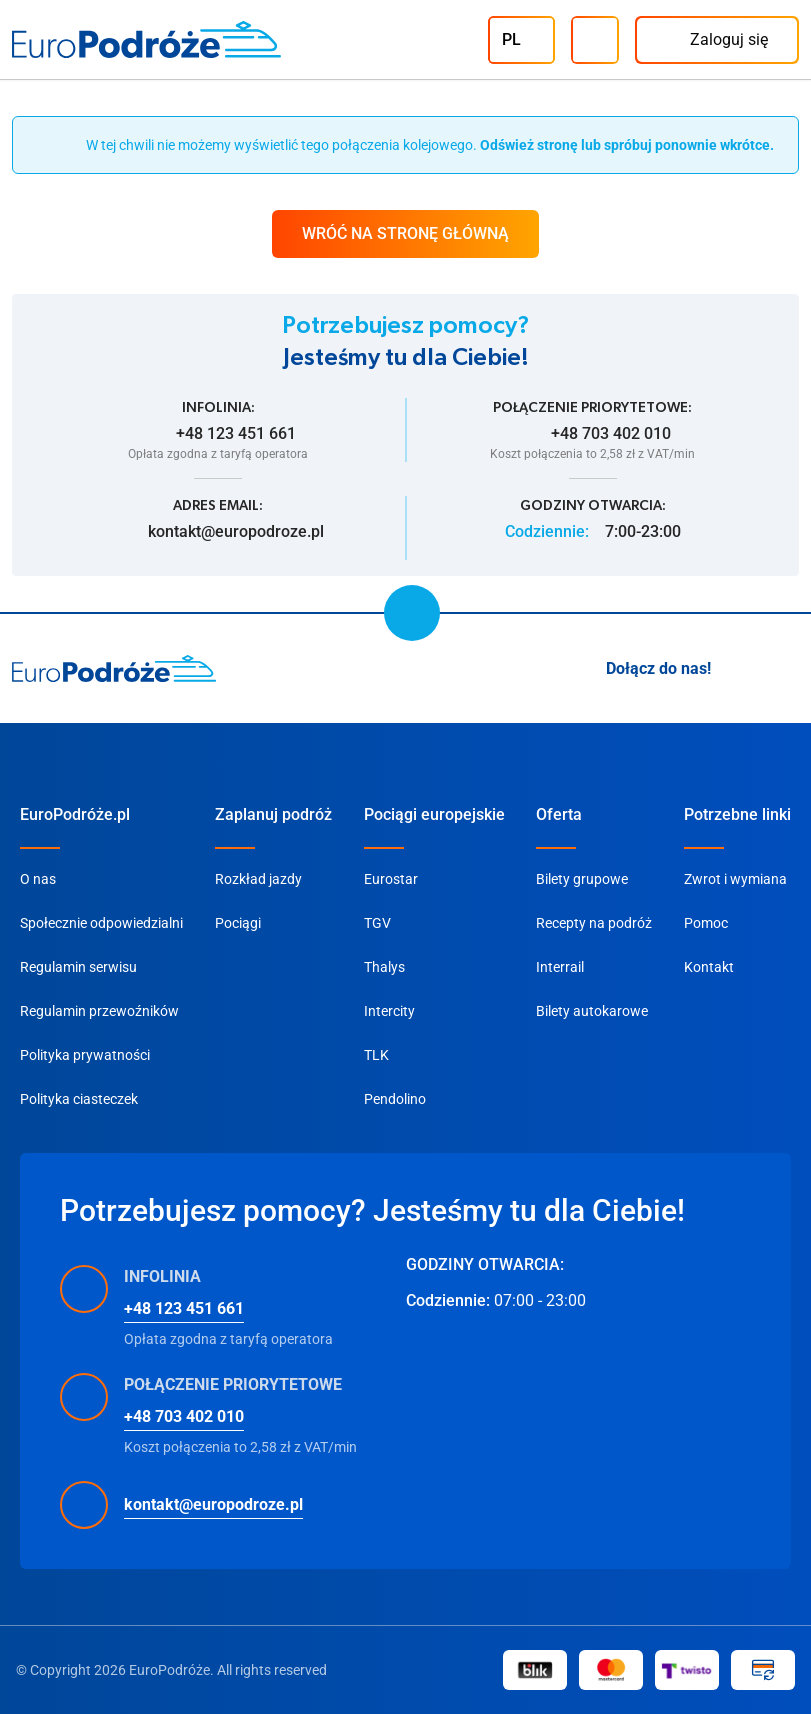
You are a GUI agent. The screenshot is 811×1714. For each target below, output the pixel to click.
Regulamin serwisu (78, 967)
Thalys (384, 967)
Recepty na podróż (594, 923)
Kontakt (709, 967)
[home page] (114, 669)
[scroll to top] (412, 613)
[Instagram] (739, 669)
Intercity (389, 1011)
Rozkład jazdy (258, 879)
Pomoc (706, 923)
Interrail (560, 967)
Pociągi (238, 923)
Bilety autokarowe (592, 1011)
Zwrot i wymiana (735, 879)
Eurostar (391, 879)
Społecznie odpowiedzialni (101, 923)
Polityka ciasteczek (79, 1099)
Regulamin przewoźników (99, 1011)
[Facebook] (787, 669)
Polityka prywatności (85, 1055)
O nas (38, 879)
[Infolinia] (595, 40)
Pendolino (395, 1099)
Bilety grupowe (582, 879)
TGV (377, 923)
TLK (376, 1055)
